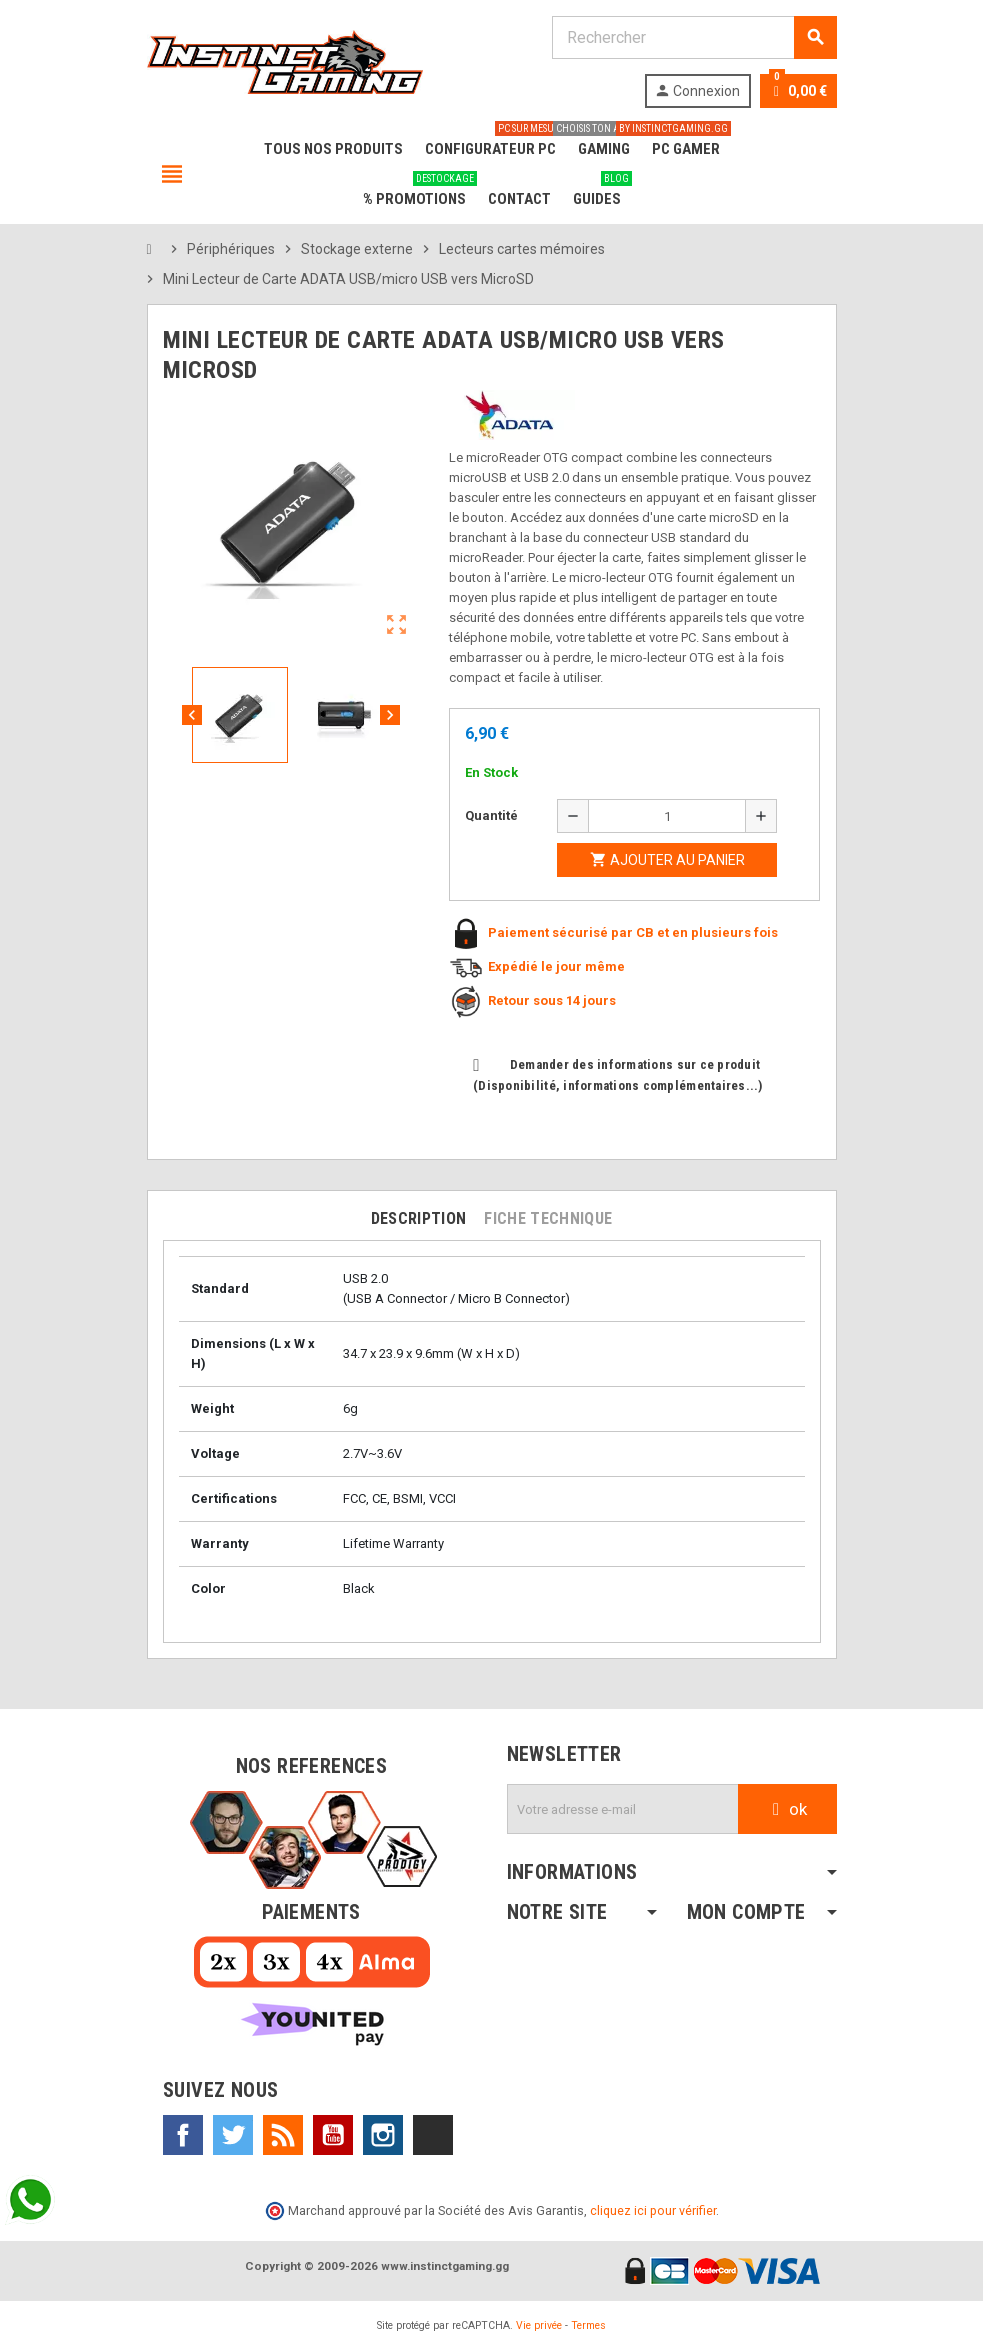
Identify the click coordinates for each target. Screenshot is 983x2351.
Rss (283, 2135)
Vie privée (539, 2325)
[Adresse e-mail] (623, 1809)
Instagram (383, 2135)
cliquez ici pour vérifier (653, 2210)
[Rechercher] (694, 37)
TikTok (433, 2135)
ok (787, 1809)
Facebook (183, 2135)
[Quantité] (667, 816)
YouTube (333, 2135)
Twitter (233, 2135)
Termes (588, 2325)
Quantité (491, 815)
